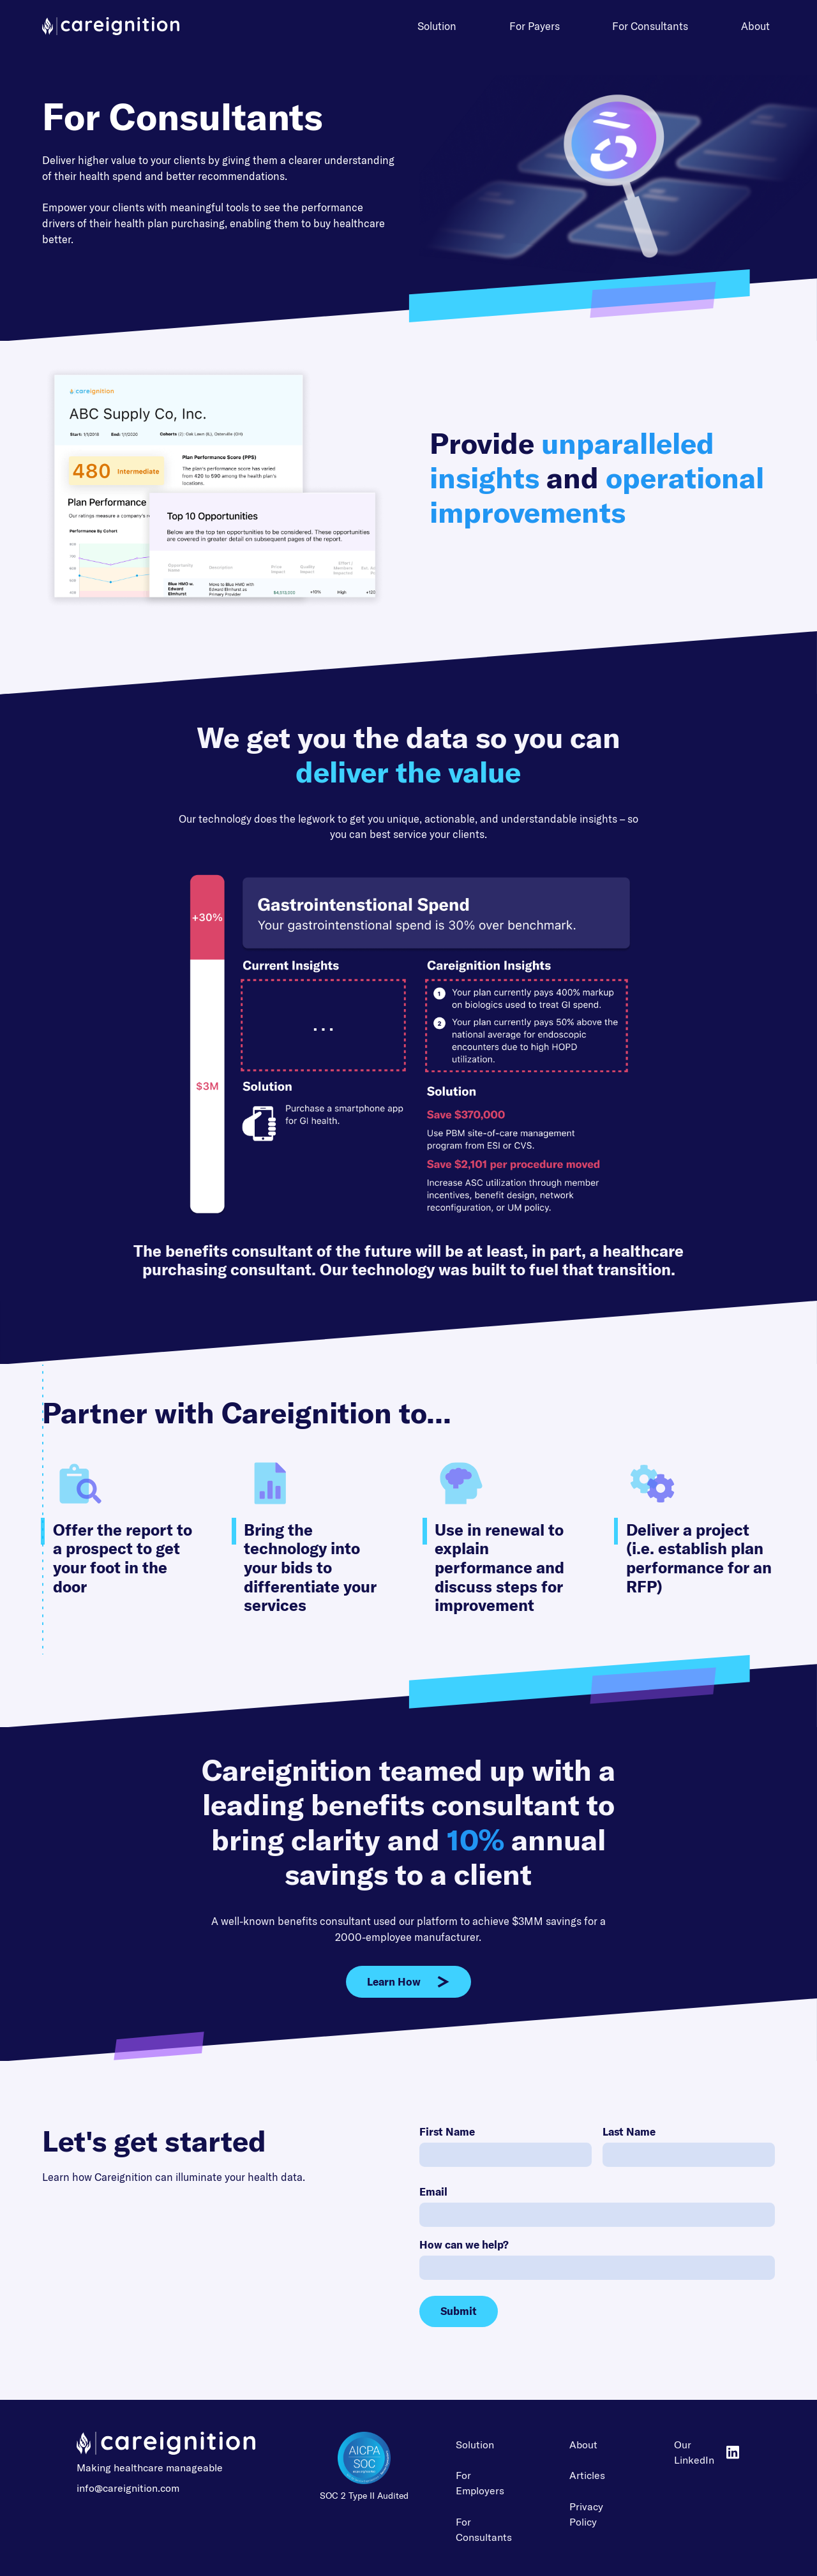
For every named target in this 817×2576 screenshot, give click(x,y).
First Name (447, 2131)
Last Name (629, 2131)
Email (433, 2191)
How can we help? (464, 2244)
